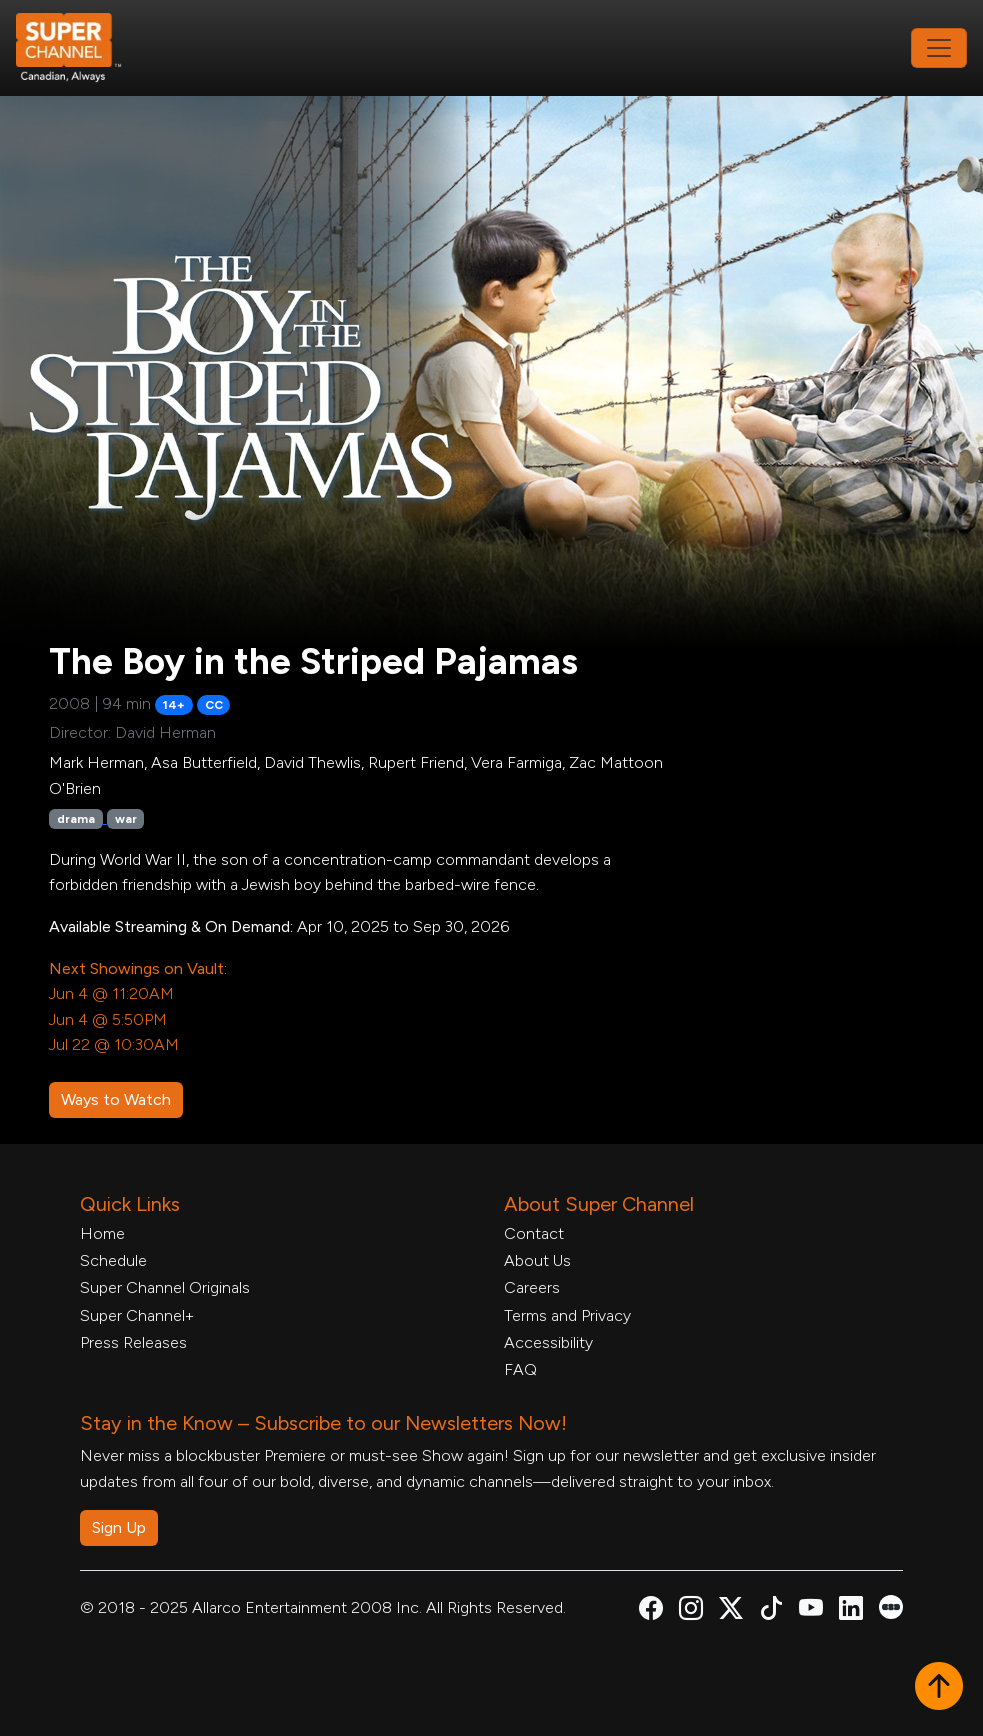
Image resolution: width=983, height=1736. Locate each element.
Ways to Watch (116, 1099)
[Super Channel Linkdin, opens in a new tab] (851, 1611)
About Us (537, 1260)
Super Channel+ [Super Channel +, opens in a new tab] (137, 1315)
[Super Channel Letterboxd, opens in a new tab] (891, 1605)
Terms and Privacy (567, 1315)
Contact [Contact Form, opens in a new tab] (534, 1233)
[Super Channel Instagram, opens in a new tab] (691, 1611)
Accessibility (548, 1342)
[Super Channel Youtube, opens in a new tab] (811, 1611)
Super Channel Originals (165, 1287)
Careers (532, 1287)
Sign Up (119, 1527)
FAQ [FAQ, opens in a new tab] (520, 1369)
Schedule (113, 1260)
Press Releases (133, 1342)
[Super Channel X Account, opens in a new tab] (731, 1611)
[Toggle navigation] (939, 48)
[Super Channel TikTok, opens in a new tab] (771, 1611)
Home (102, 1233)
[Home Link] (82, 48)
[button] (939, 1688)
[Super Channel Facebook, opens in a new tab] (651, 1611)
